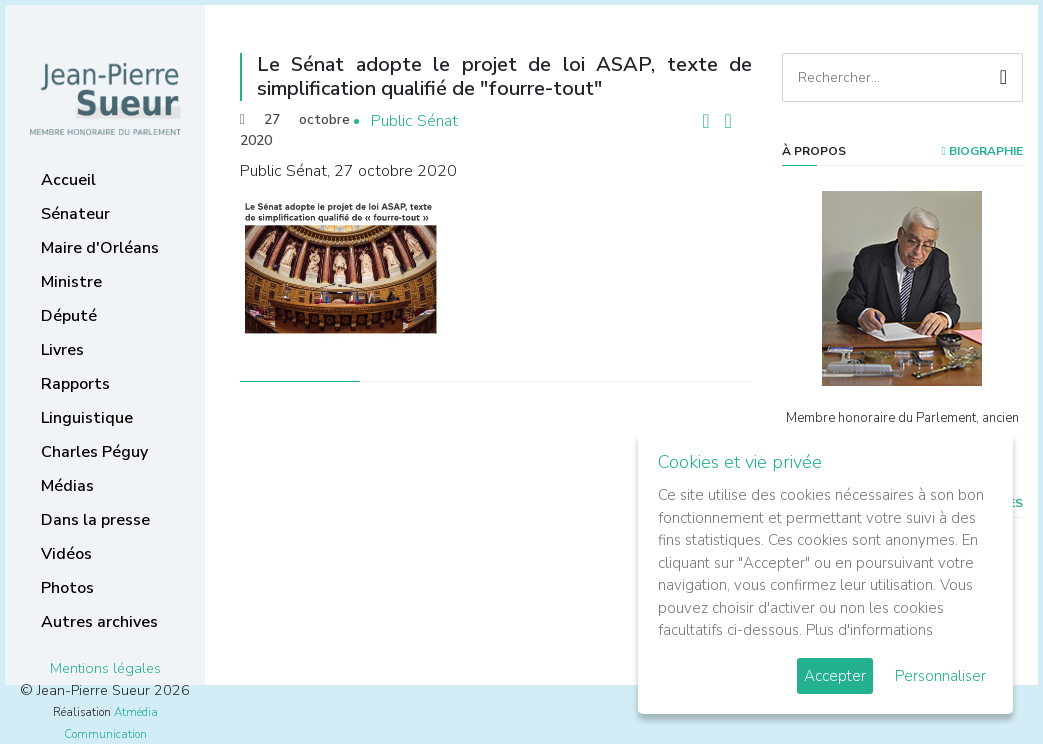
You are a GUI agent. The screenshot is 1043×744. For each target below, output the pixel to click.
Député (69, 316)
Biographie (982, 151)
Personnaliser (940, 676)
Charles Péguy (94, 452)
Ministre (71, 282)
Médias (67, 486)
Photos (67, 588)
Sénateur (75, 214)
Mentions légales (105, 668)
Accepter (835, 676)
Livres (62, 350)
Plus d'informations (869, 630)
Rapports (75, 384)
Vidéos (66, 554)
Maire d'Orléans (100, 248)
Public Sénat (414, 121)
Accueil (68, 180)
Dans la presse (95, 520)
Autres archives (99, 622)
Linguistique (87, 418)
